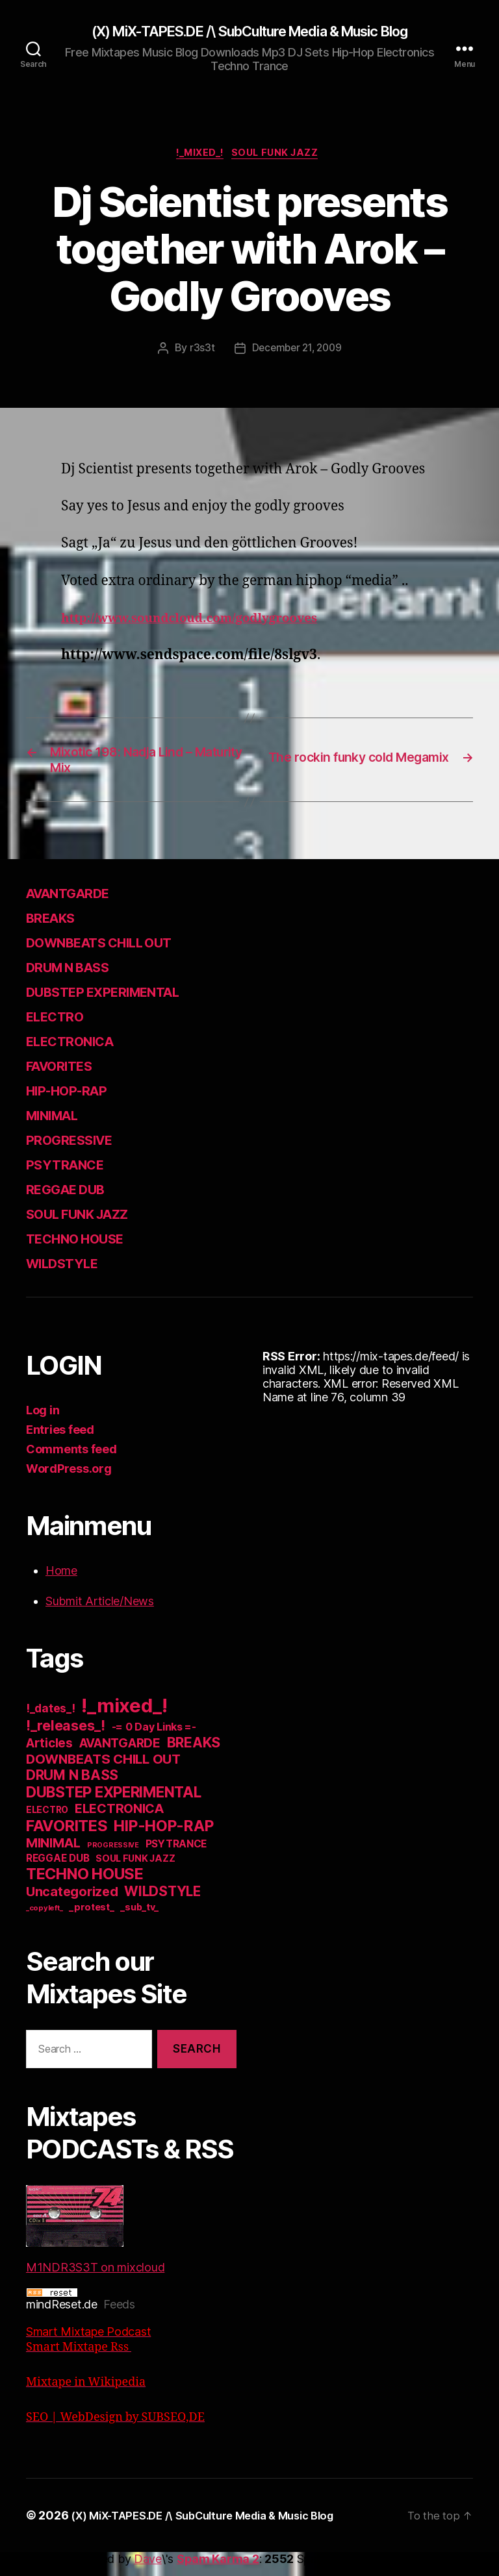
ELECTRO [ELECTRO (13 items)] (47, 1821)
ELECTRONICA (79, 1051)
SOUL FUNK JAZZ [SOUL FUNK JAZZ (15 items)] (135, 1869)
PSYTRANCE (73, 1175)
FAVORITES (67, 1076)
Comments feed (71, 1460)
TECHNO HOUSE (87, 1249)
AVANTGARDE (77, 903)
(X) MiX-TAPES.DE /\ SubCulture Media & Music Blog (249, 32)
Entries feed (60, 1440)
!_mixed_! (198, 156)
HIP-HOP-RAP (78, 1101)
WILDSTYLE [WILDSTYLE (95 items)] (162, 1902)
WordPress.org (69, 1479)
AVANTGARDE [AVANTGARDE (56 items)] (119, 1754)
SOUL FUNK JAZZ (281, 156)
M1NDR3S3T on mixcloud (95, 2239)
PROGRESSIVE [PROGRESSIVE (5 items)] (113, 1856)
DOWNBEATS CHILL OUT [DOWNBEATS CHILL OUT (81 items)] (103, 1770)
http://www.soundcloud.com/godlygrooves (205, 622)
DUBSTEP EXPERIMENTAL (122, 1002)
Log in (42, 1421)
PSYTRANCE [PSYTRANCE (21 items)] (176, 1855)
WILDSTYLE (70, 1273)
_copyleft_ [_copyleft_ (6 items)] (44, 1918)
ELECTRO (61, 1027)
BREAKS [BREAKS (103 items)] (193, 1753)
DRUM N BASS (79, 977)
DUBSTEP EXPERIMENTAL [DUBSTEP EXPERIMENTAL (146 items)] (113, 1803)
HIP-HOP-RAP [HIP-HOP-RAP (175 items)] (163, 1837)
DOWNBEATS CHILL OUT (117, 953)
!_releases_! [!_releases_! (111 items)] (65, 1736)
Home (61, 1581)
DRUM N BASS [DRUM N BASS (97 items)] (72, 1786)
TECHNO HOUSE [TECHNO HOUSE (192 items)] (85, 1884)
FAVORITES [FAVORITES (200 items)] (67, 1836)
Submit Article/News (99, 1612)
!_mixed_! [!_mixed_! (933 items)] (124, 1716)
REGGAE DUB (74, 1199)
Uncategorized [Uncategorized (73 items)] (72, 1902)
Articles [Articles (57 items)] (49, 1754)
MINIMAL (60, 1125)
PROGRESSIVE (79, 1150)
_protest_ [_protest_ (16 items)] (91, 1918)
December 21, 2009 (296, 351)
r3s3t (199, 351)
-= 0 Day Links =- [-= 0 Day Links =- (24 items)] (154, 1738)
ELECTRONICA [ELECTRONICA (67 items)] (119, 1819)
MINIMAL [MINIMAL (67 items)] (53, 1854)
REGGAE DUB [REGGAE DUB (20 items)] (57, 1869)
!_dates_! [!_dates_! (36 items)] (50, 1719)
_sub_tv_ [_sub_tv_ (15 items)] (139, 1917)
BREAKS (56, 928)
